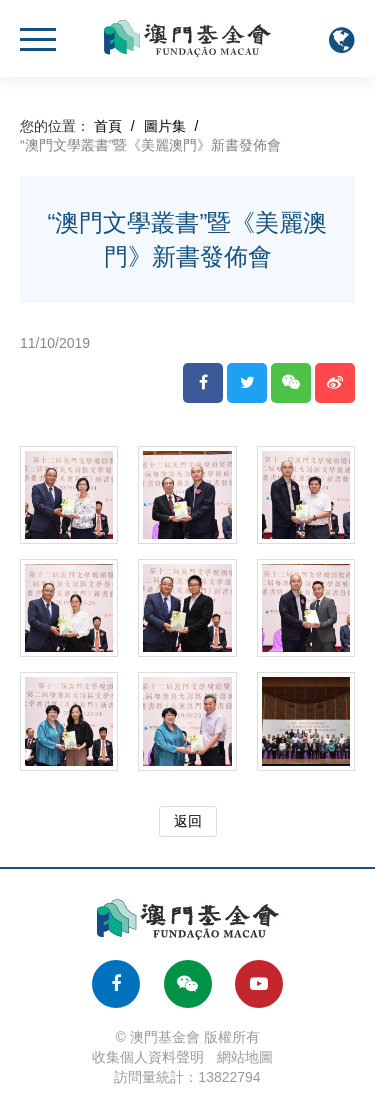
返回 (188, 821)
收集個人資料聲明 (148, 1057)
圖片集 (165, 126)
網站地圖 (245, 1057)
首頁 (108, 126)
